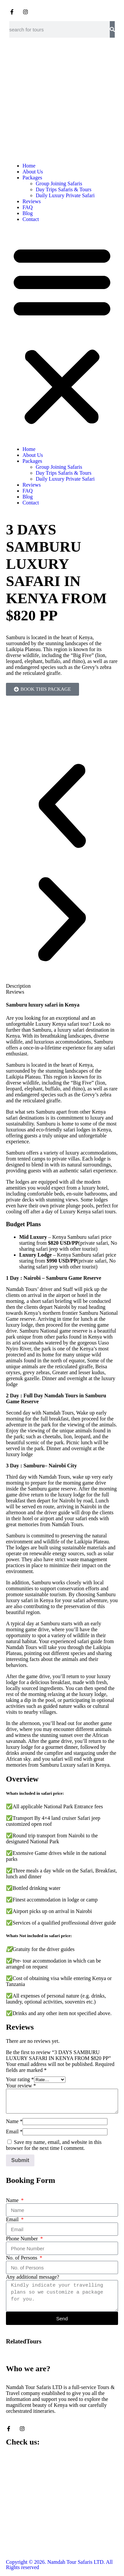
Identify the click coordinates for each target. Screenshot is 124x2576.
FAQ (27, 207)
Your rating (20, 2079)
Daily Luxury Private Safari (65, 195)
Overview (22, 1779)
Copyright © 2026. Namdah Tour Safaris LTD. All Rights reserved (59, 2564)
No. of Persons (22, 2258)
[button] (62, 334)
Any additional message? (32, 2277)
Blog (27, 213)
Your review (21, 2085)
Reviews (31, 201)
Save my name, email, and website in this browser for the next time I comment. (54, 2145)
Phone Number (22, 2238)
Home (28, 165)
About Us (32, 171)
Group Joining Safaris (59, 183)
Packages (32, 177)
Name (14, 2121)
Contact (30, 219)
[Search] (112, 29)
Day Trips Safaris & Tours (63, 189)
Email (14, 2131)
